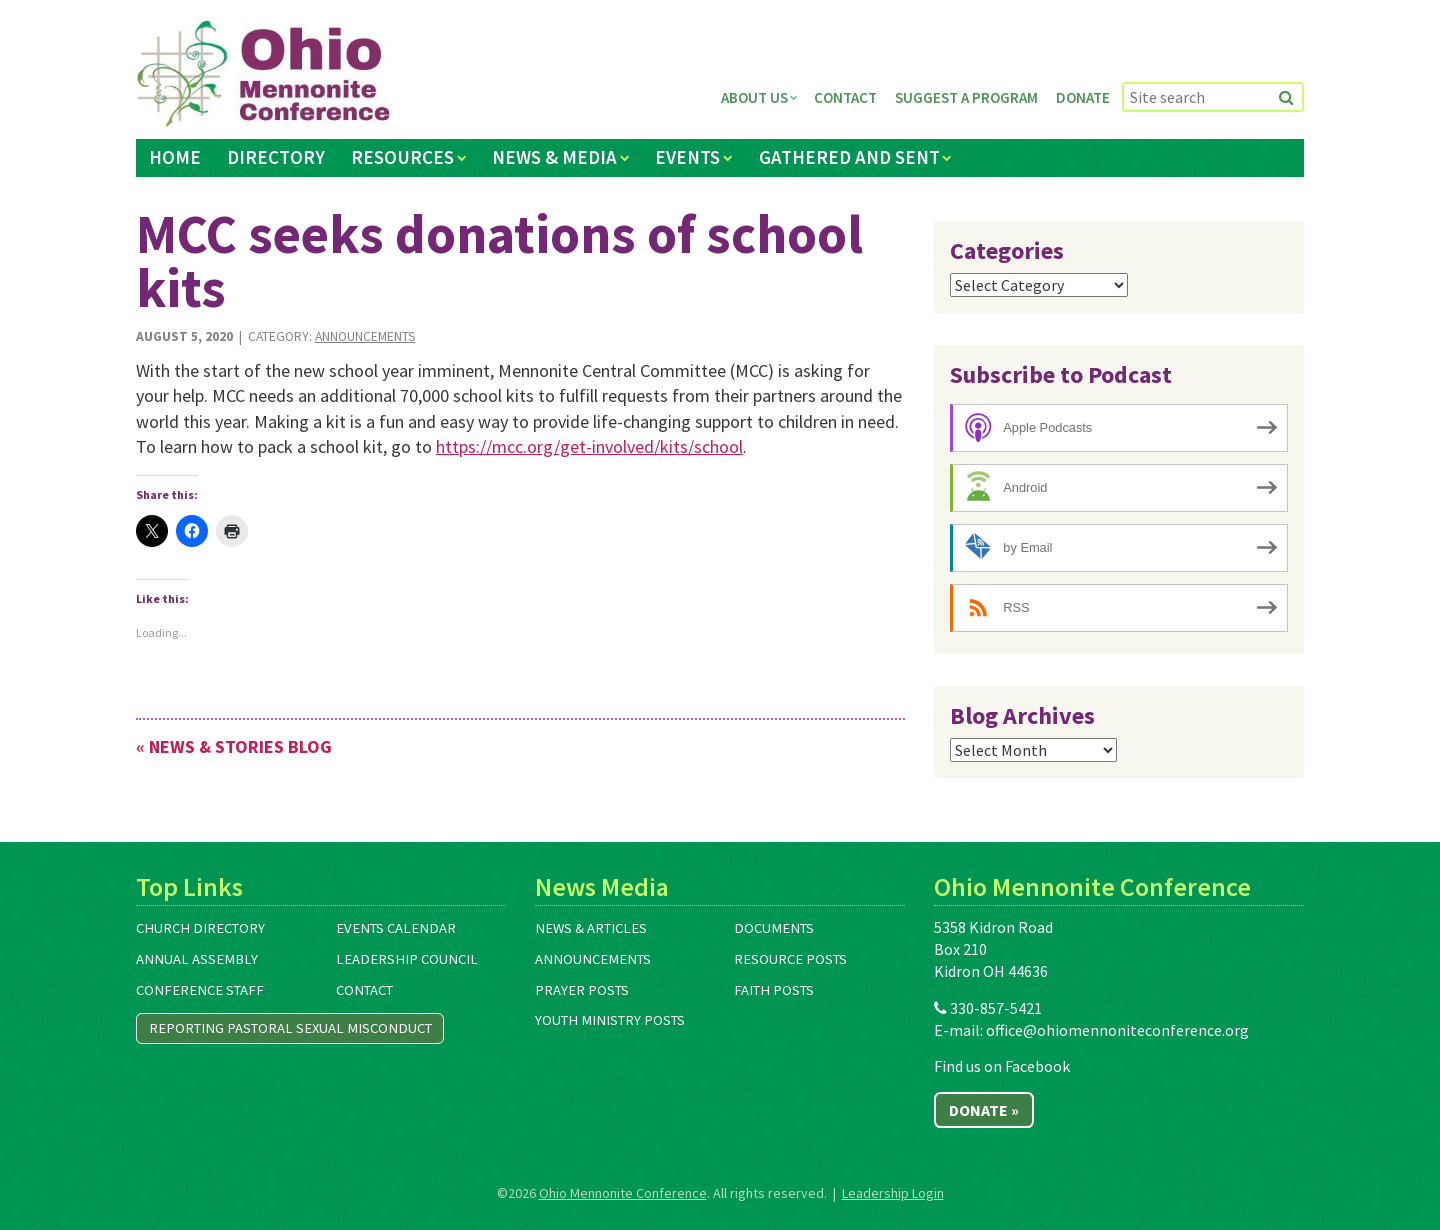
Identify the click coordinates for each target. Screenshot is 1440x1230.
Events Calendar (396, 928)
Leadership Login (893, 1193)
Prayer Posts (582, 990)
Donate (1083, 97)
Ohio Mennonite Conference (623, 1193)
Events (687, 157)
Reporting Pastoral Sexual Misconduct (290, 1028)
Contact (845, 97)
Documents (774, 928)
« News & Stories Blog (234, 746)
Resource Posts (790, 959)
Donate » (984, 1110)
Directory (276, 157)
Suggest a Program (966, 97)
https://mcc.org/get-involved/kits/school (589, 446)
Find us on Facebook (1002, 1066)
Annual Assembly (197, 959)
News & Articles (591, 928)
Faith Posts (774, 990)
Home (175, 157)
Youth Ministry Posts (610, 1020)
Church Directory (200, 928)
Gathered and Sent (849, 157)
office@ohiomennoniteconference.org (1117, 1030)
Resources (402, 157)
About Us (754, 97)
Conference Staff (200, 990)
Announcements (365, 336)
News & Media (554, 157)
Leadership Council (407, 959)
